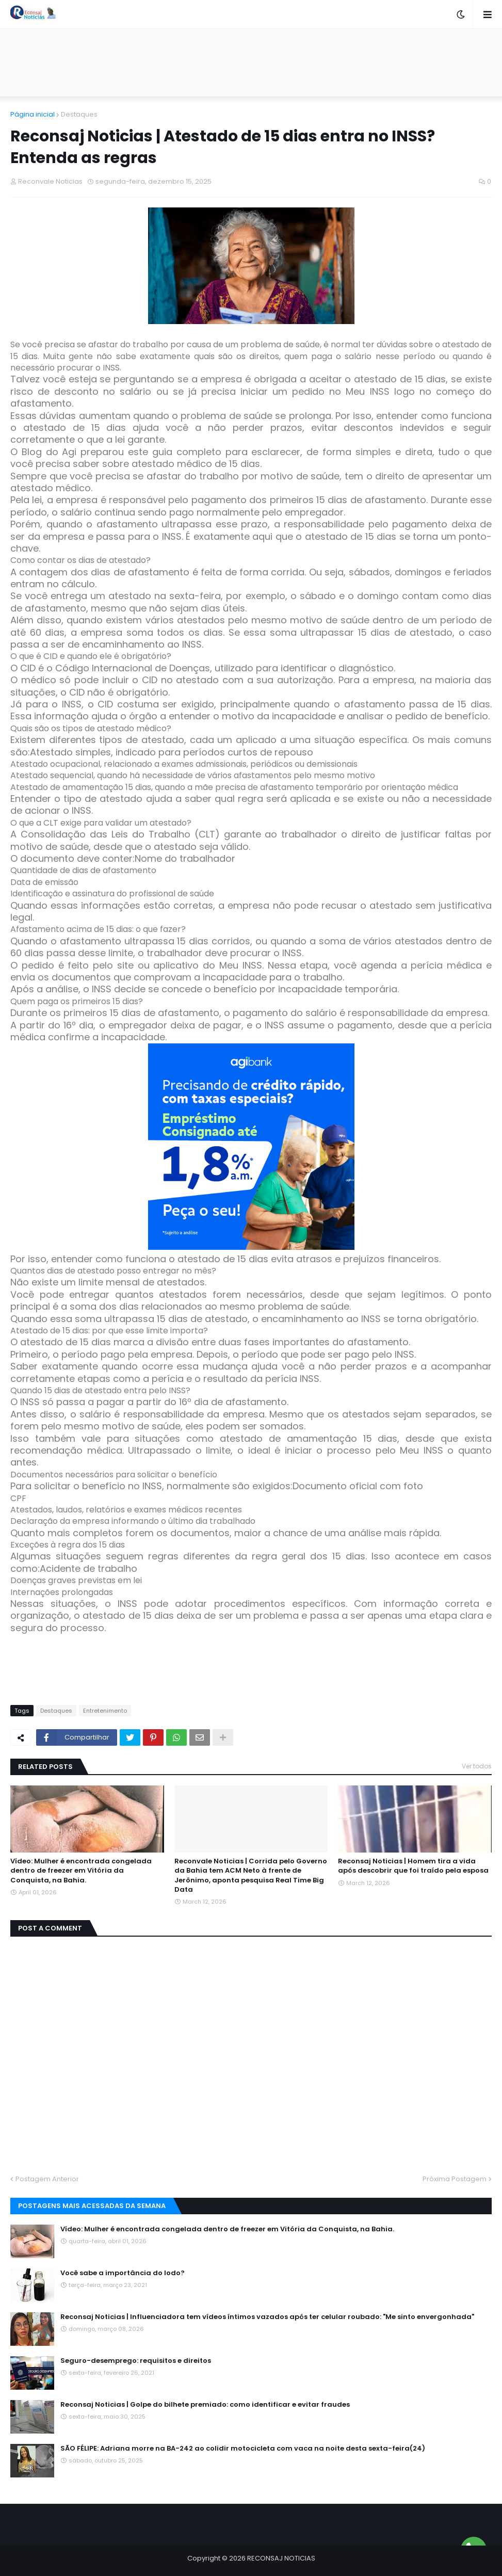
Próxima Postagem (455, 2179)
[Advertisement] (251, 62)
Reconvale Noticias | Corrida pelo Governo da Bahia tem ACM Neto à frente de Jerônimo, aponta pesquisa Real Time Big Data (250, 1875)
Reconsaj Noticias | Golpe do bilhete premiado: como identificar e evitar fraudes (205, 2404)
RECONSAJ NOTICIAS (281, 2558)
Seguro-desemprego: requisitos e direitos (135, 2360)
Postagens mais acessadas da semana (92, 2206)
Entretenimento (105, 1710)
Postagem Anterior (47, 2179)
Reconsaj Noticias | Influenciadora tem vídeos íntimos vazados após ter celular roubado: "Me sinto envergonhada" (267, 2317)
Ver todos (477, 1766)
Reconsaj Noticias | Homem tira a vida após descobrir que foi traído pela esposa (413, 1866)
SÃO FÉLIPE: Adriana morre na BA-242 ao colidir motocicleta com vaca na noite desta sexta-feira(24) (242, 2448)
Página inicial (32, 114)
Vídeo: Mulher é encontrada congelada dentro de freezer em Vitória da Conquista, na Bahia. (81, 1871)
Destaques (79, 114)
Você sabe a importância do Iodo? (122, 2273)
